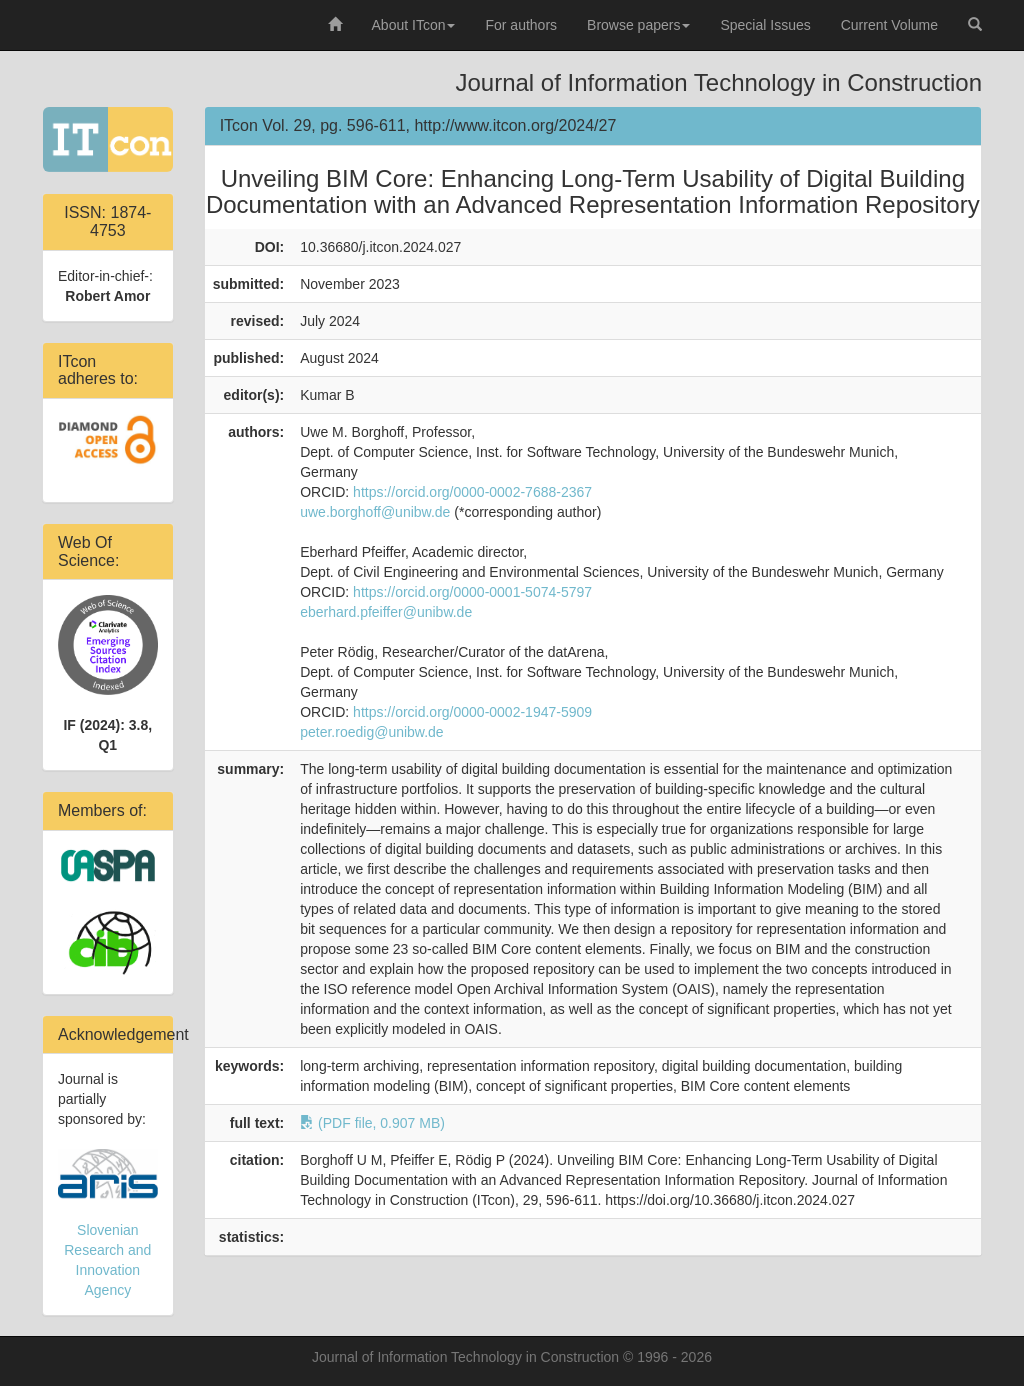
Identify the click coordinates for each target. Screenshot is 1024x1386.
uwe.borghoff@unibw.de (375, 512)
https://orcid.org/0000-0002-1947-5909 (472, 712)
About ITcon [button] (414, 25)
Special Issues (765, 25)
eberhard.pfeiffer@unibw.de (386, 612)
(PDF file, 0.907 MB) (372, 1123)
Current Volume (889, 25)
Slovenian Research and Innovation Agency (108, 1223)
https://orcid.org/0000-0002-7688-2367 (472, 492)
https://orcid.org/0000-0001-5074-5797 (472, 592)
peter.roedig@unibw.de (371, 732)
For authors (521, 25)
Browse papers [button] (638, 25)
